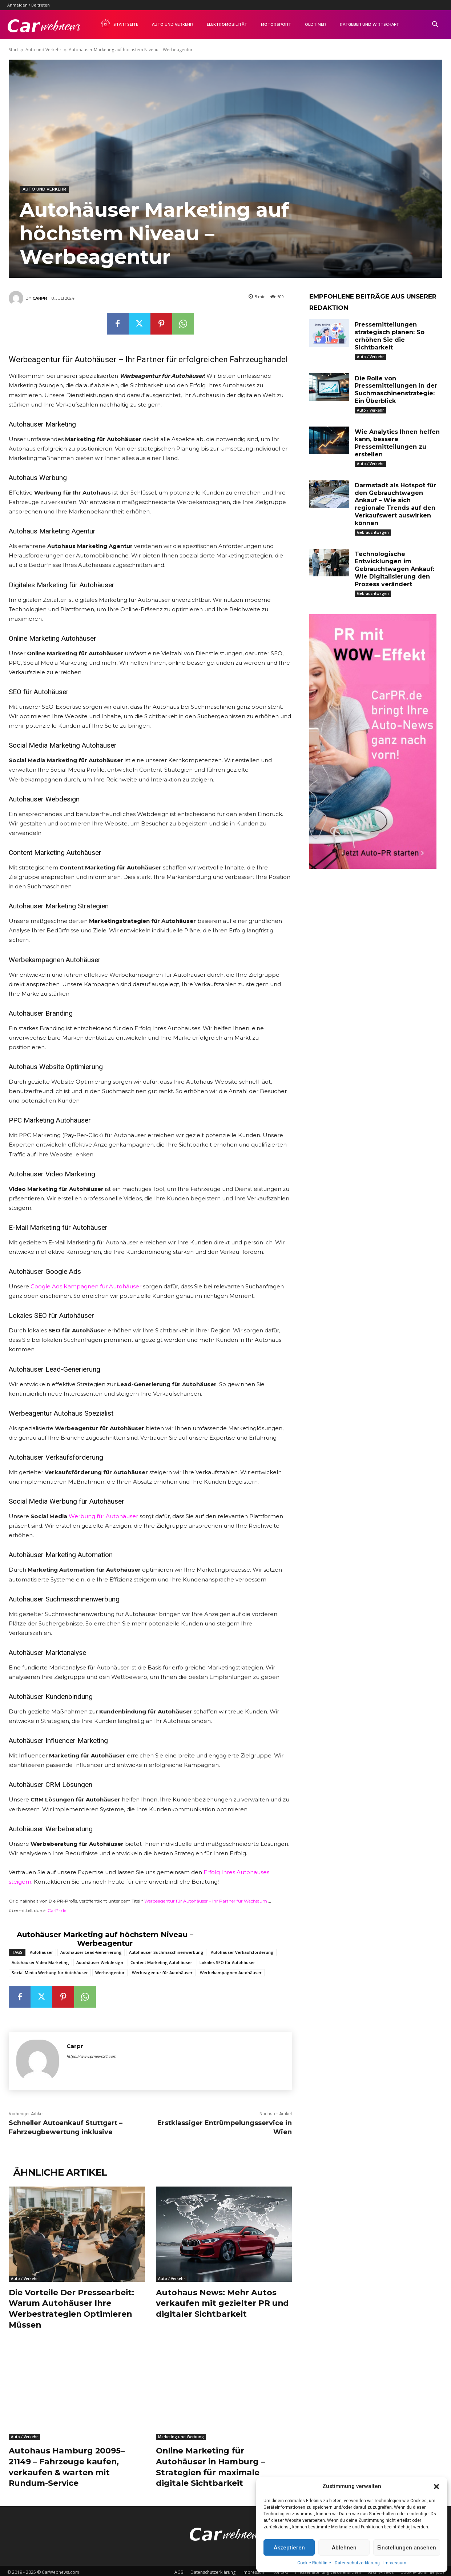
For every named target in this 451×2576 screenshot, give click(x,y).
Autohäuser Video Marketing (40, 1962)
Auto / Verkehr (24, 2278)
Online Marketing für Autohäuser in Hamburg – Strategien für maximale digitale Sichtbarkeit (211, 2464)
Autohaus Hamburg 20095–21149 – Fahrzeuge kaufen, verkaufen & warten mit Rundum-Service (67, 2464)
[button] (436, 2486)
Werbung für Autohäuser (103, 1516)
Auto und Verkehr (172, 24)
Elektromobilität (227, 24)
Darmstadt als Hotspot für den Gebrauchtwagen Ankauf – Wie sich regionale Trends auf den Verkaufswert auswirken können (395, 504)
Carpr (39, 298)
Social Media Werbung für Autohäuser (50, 1972)
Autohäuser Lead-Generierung (91, 1952)
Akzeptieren (289, 2547)
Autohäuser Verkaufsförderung (242, 1952)
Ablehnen (344, 2547)
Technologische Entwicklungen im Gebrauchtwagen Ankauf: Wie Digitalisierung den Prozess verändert (394, 569)
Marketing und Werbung (181, 2435)
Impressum (394, 2562)
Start (13, 50)
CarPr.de (57, 1910)
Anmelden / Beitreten (28, 5)
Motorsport (276, 24)
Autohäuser (41, 1952)
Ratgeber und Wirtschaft (369, 24)
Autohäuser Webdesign (99, 1962)
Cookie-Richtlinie (314, 2562)
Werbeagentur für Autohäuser (162, 1972)
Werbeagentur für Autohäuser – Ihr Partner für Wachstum (205, 1901)
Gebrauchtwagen (373, 532)
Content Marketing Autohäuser (161, 1962)
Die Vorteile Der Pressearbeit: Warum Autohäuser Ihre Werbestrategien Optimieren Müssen (71, 2307)
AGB (179, 2569)
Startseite (119, 23)
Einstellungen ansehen (406, 2547)
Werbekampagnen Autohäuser (231, 1972)
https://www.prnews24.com (91, 2056)
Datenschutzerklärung (357, 2562)
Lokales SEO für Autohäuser (227, 1962)
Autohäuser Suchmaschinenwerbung (166, 1952)
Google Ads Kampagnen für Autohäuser (86, 1286)
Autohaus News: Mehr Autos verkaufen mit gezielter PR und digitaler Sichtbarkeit (223, 2302)
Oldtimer (315, 24)
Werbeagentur (110, 1972)
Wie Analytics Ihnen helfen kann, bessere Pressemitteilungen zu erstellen (397, 443)
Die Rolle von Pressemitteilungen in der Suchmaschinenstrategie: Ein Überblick (396, 389)
